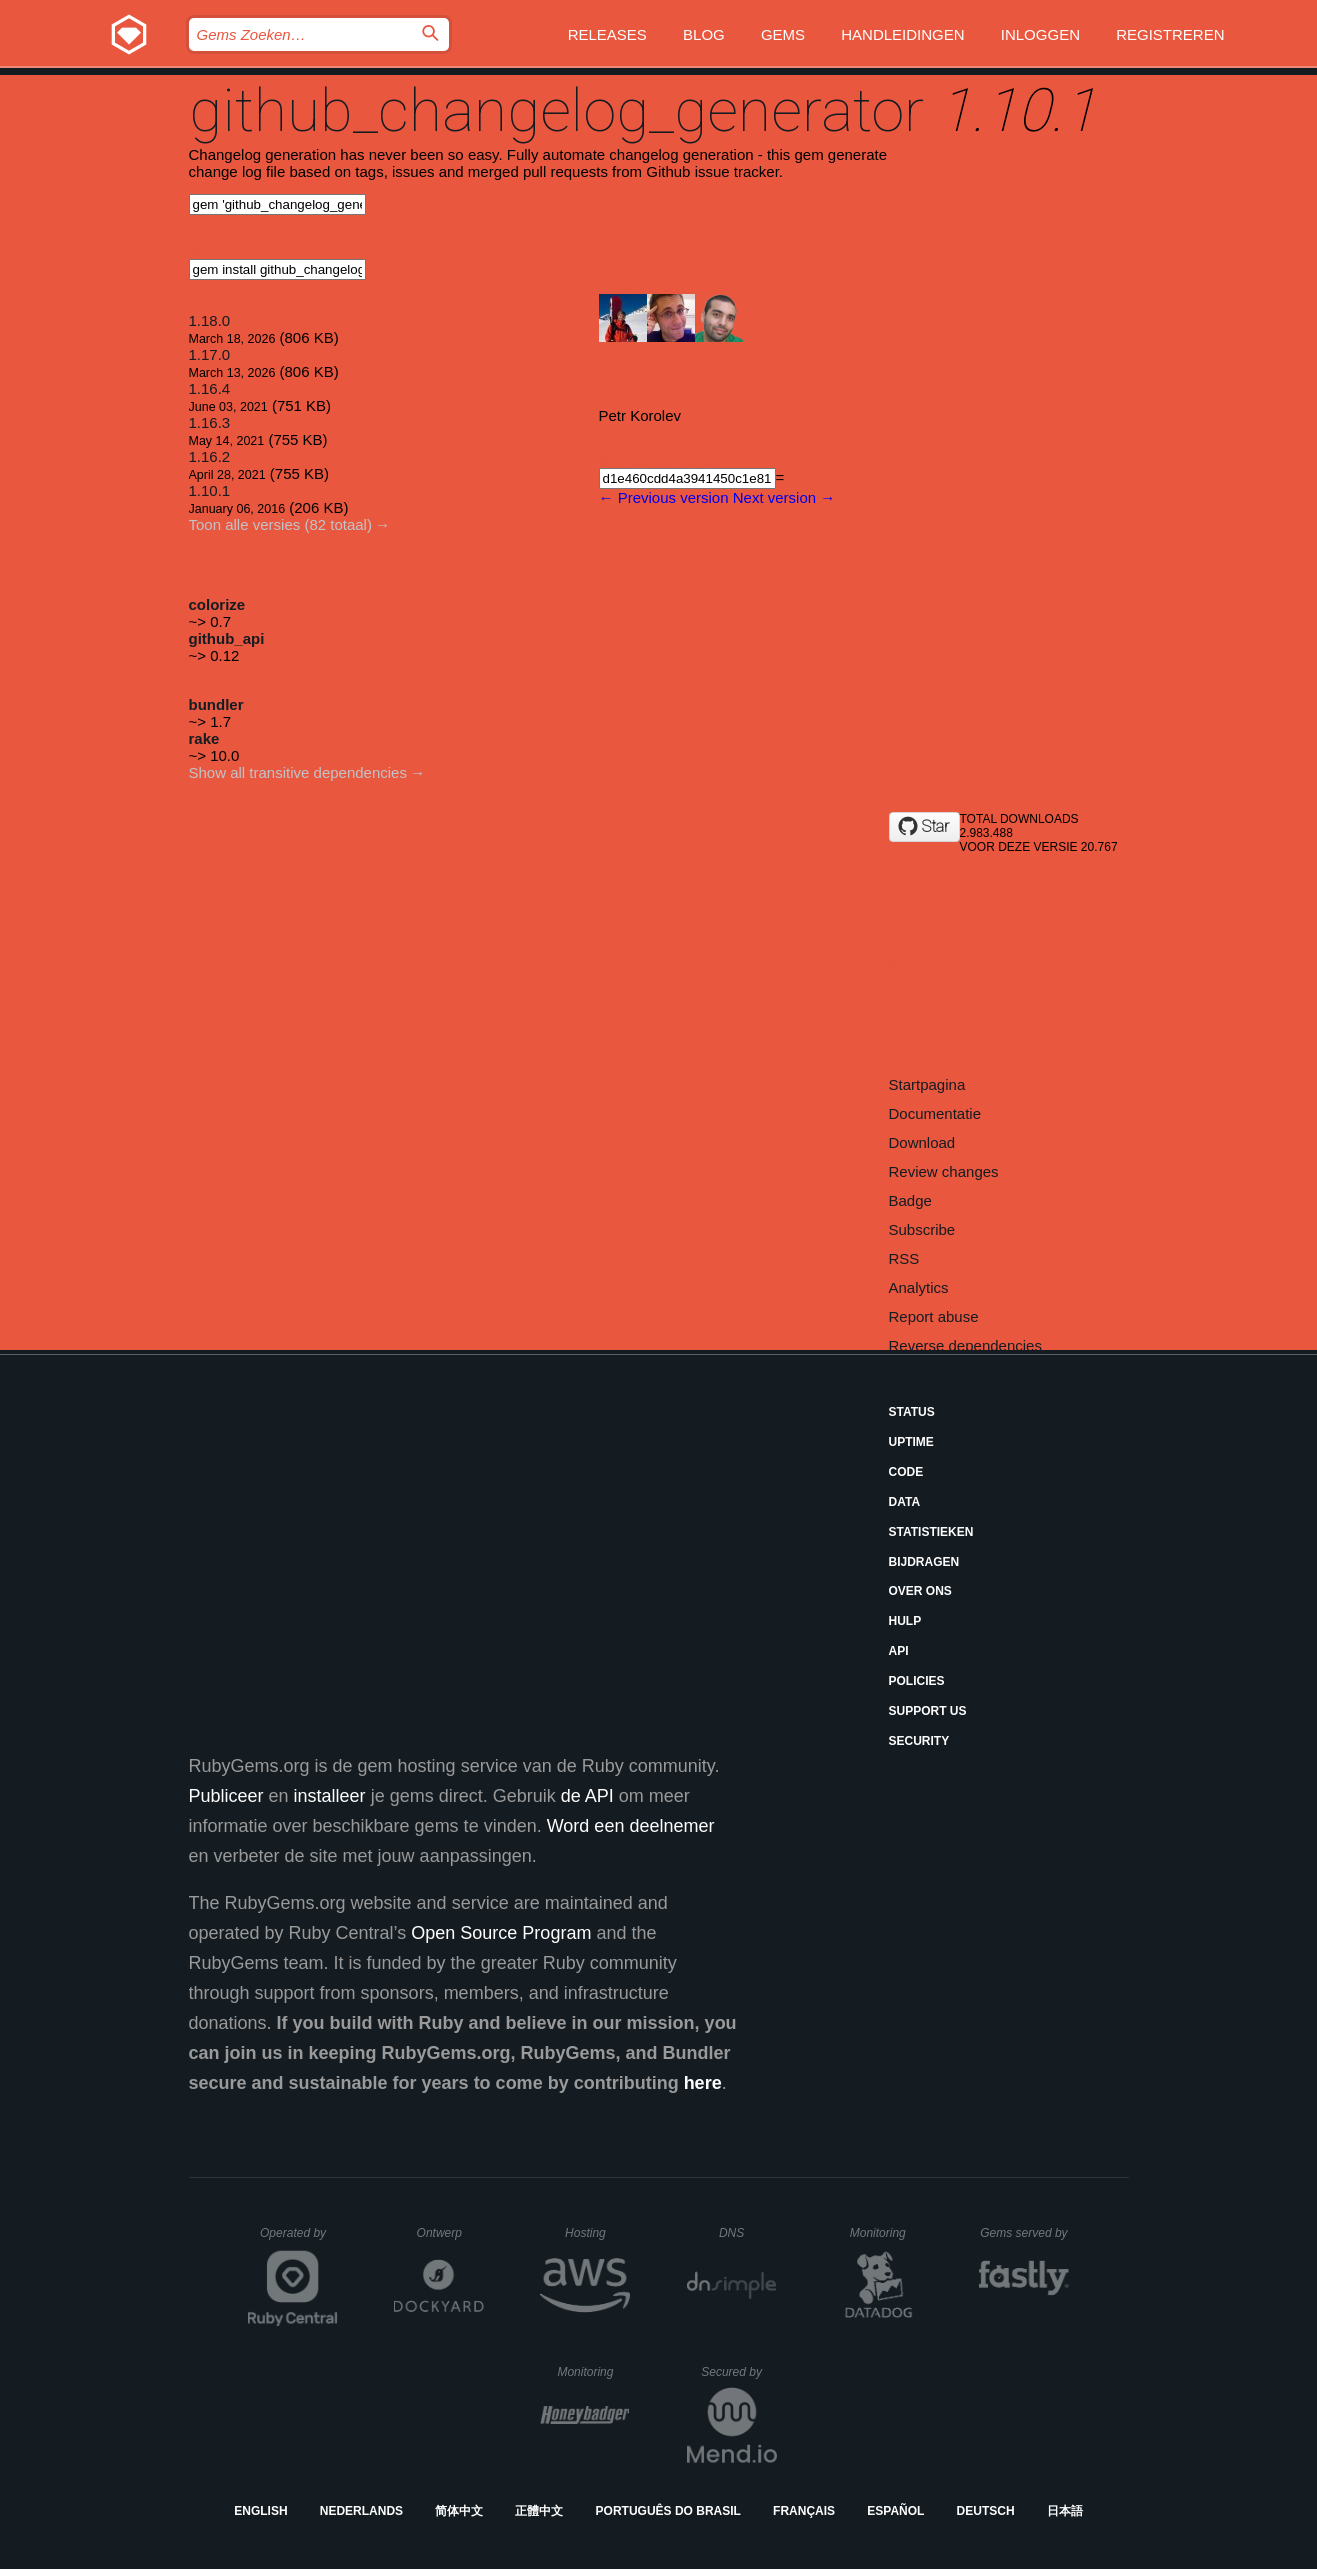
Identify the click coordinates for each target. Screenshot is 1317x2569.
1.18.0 (210, 320)
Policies (917, 1681)
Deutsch (986, 2511)
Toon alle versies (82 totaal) (280, 524)
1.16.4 (210, 388)
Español (895, 2511)
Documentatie (935, 1113)
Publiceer (226, 1796)
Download (922, 1142)
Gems (783, 34)
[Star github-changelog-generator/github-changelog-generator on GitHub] (924, 827)
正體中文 (539, 2511)
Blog (704, 34)
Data (905, 1502)
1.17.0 (210, 354)
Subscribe (922, 1229)
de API (587, 1796)
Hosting (597, 2233)
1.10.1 (210, 490)
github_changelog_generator (556, 110)
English (260, 2511)
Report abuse (934, 1316)
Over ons (920, 1591)
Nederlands (361, 2511)
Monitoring (886, 2233)
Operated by (299, 2240)
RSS (904, 1258)
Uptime (911, 1442)
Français (804, 2511)
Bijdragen (924, 1562)
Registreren (1170, 34)
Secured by (738, 2372)
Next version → (784, 497)
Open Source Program (501, 1933)
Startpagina (927, 1084)
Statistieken (931, 1532)
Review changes (944, 1171)
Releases (607, 34)
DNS (748, 2233)
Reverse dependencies (965, 1345)
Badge (910, 1200)
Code (906, 1472)
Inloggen (1040, 34)
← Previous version (664, 497)
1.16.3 (210, 422)
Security (919, 1741)
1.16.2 (210, 456)
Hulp (905, 1621)
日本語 (1065, 2511)
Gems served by (1024, 2233)
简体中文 (459, 2511)
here (703, 2083)
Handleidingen (902, 34)
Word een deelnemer (631, 1826)
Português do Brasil (668, 2511)
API (899, 1651)
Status (912, 1412)
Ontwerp (451, 2233)
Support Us (928, 1711)
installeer (330, 1796)
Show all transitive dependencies (298, 772)
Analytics (919, 1287)
